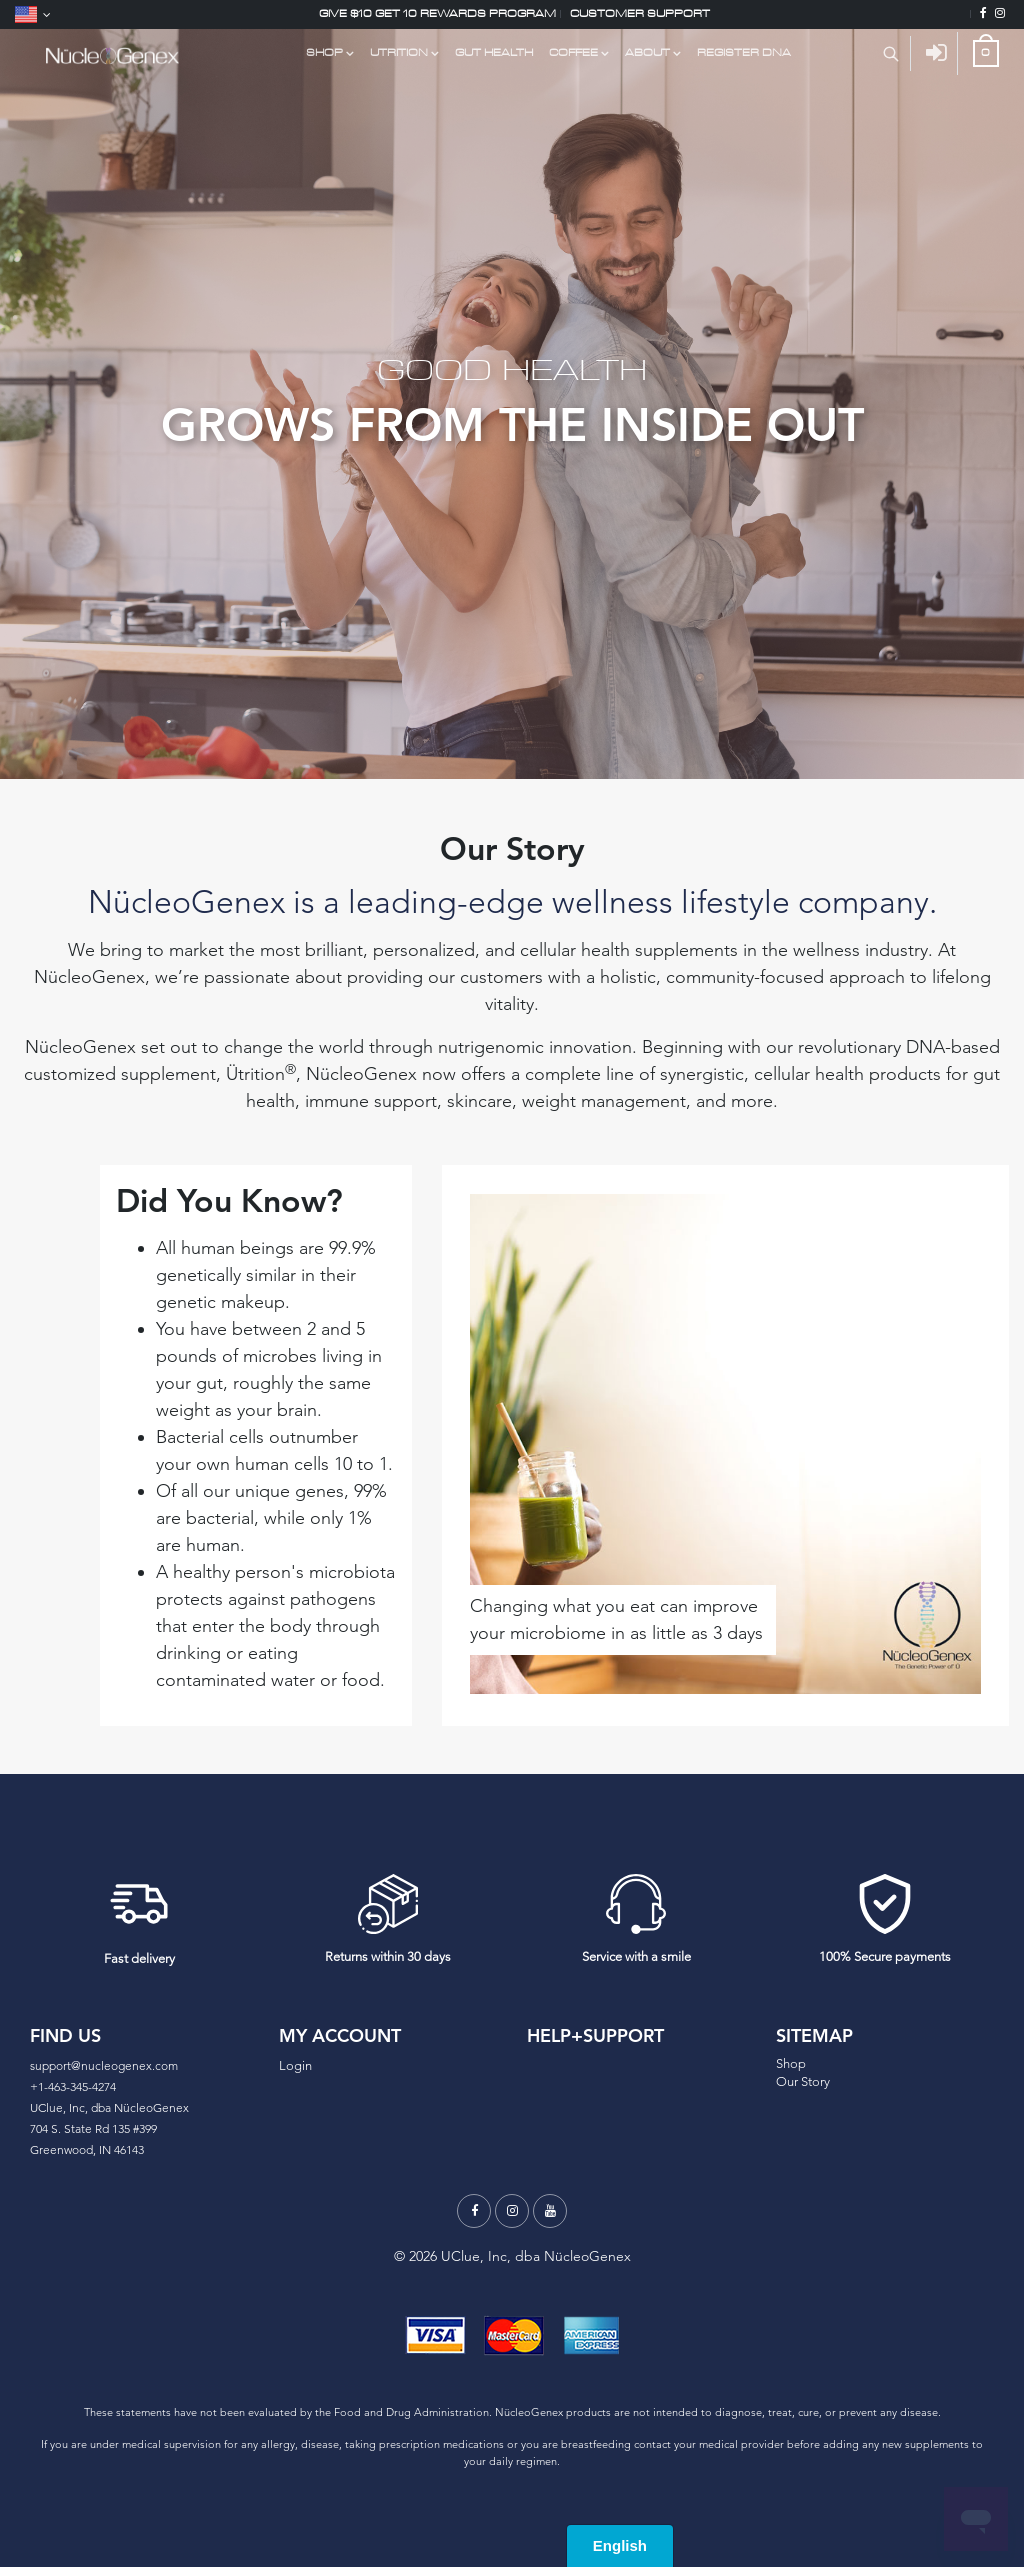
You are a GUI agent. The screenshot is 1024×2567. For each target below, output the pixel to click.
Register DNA (744, 52)
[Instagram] (1000, 14)
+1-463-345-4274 (73, 2086)
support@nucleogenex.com (104, 2065)
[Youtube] (550, 2211)
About (647, 52)
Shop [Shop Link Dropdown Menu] (324, 52)
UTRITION (399, 52)
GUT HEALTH (494, 52)
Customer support (640, 13)
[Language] (33, 14)
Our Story (803, 2081)
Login (295, 2065)
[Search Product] (891, 53)
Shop (791, 2063)
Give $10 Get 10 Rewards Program (437, 13)
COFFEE (573, 52)
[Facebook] (983, 14)
